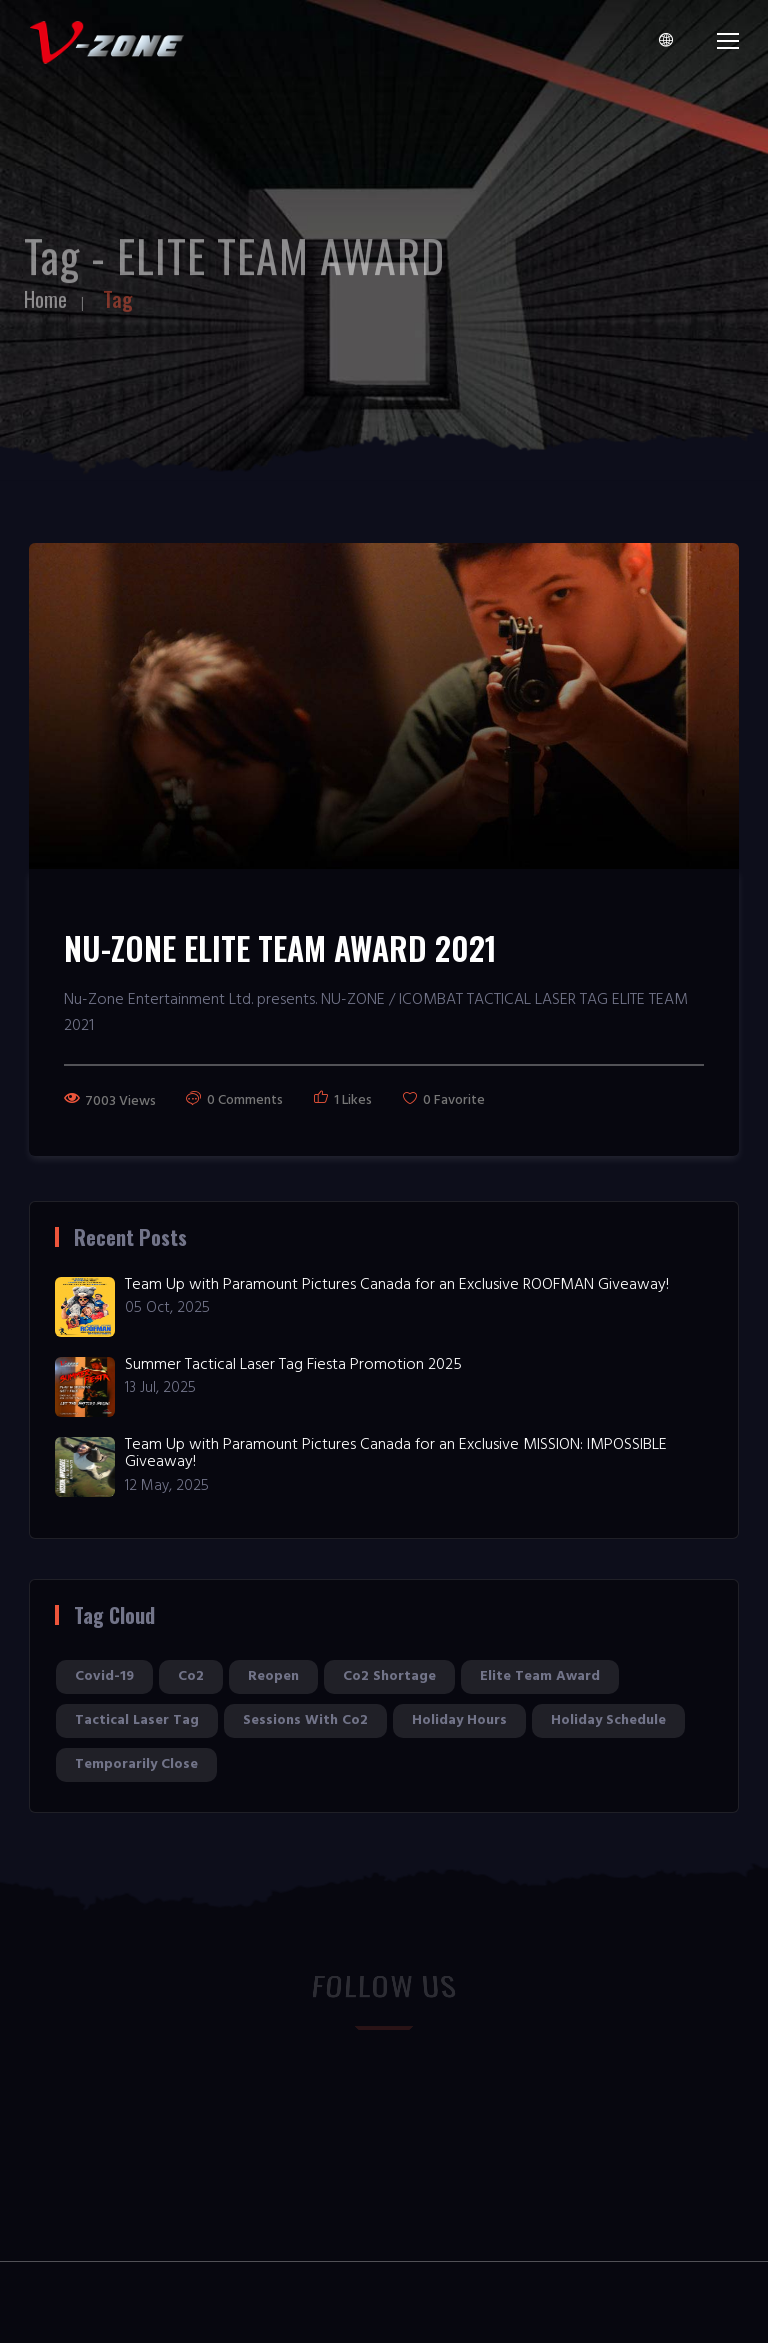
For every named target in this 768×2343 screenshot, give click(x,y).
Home (45, 290)
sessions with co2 (305, 1720)
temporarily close (136, 1764)
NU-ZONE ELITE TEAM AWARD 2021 (280, 947)
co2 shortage (389, 1676)
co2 (191, 1676)
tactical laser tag (137, 1720)
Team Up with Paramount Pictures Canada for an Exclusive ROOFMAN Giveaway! (397, 1285)
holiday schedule (608, 1720)
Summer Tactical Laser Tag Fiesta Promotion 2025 (293, 1365)
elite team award (540, 1676)
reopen (273, 1676)
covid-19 (104, 1676)
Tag (118, 290)
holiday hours (459, 1720)
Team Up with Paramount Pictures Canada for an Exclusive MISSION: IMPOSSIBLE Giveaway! (396, 1454)
